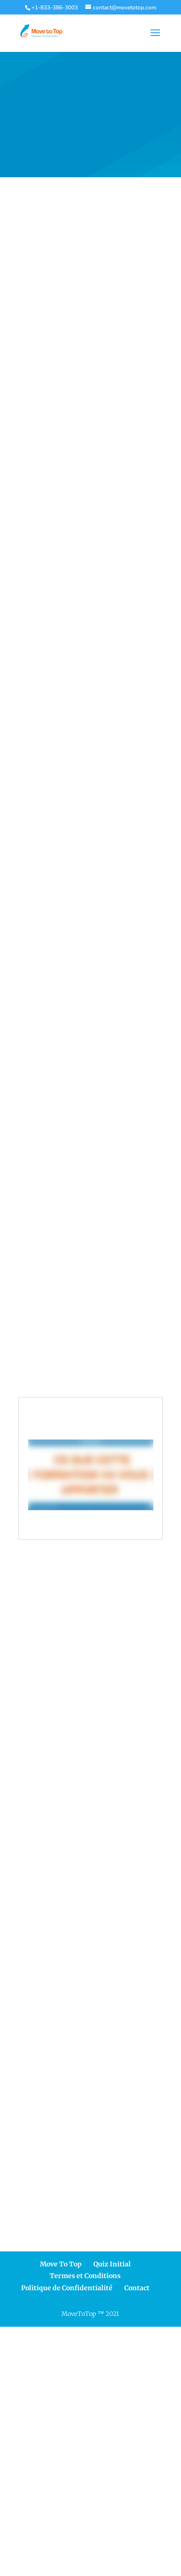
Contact (137, 2288)
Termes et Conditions (85, 2276)
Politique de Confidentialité (67, 2288)
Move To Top (61, 2264)
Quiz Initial (112, 2264)
